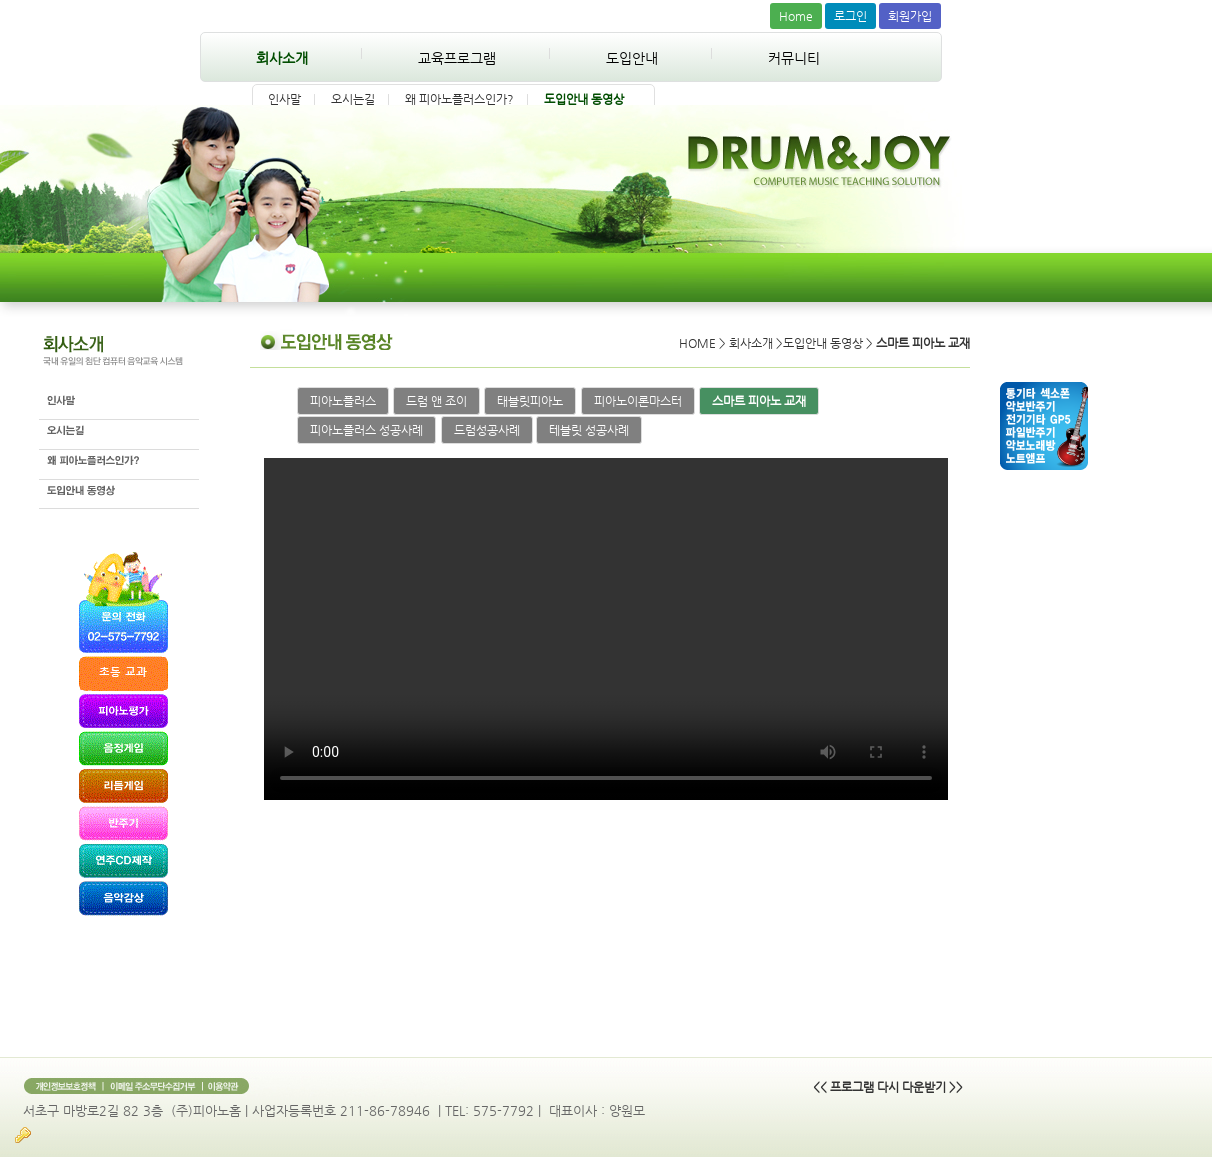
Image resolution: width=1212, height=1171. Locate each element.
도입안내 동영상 (584, 99)
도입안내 (632, 58)
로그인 (850, 16)
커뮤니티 (794, 58)
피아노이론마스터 (638, 401)
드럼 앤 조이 (436, 401)
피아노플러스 (343, 401)
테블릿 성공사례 (589, 430)
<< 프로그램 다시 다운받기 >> (888, 1087)
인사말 (284, 99)
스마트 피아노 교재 (759, 401)
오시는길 (353, 99)
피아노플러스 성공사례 (366, 430)
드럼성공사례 (487, 430)
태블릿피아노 (530, 401)
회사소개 (282, 58)
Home (796, 16)
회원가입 (910, 16)
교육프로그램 (457, 58)
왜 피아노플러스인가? (459, 99)
